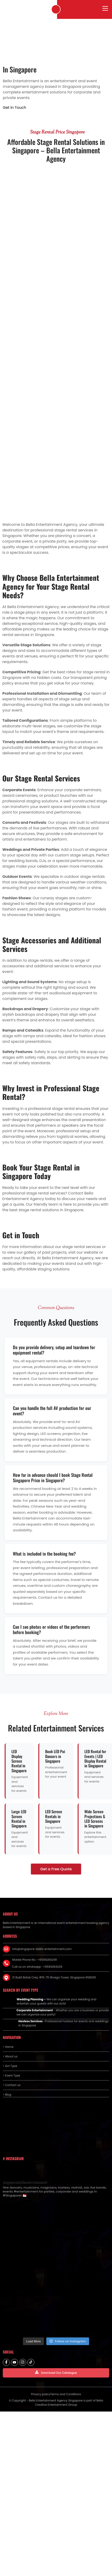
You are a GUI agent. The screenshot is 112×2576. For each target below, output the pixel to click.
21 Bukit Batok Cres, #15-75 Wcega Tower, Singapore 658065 (54, 1977)
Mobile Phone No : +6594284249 (34, 1960)
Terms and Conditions (65, 2394)
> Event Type (11, 2075)
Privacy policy (40, 2394)
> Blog (7, 2095)
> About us (10, 2056)
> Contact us (12, 2085)
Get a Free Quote (56, 1869)
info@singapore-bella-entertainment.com (42, 1949)
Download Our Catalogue (56, 2372)
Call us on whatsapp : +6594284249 (37, 1967)
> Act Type (10, 2066)
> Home (8, 2047)
